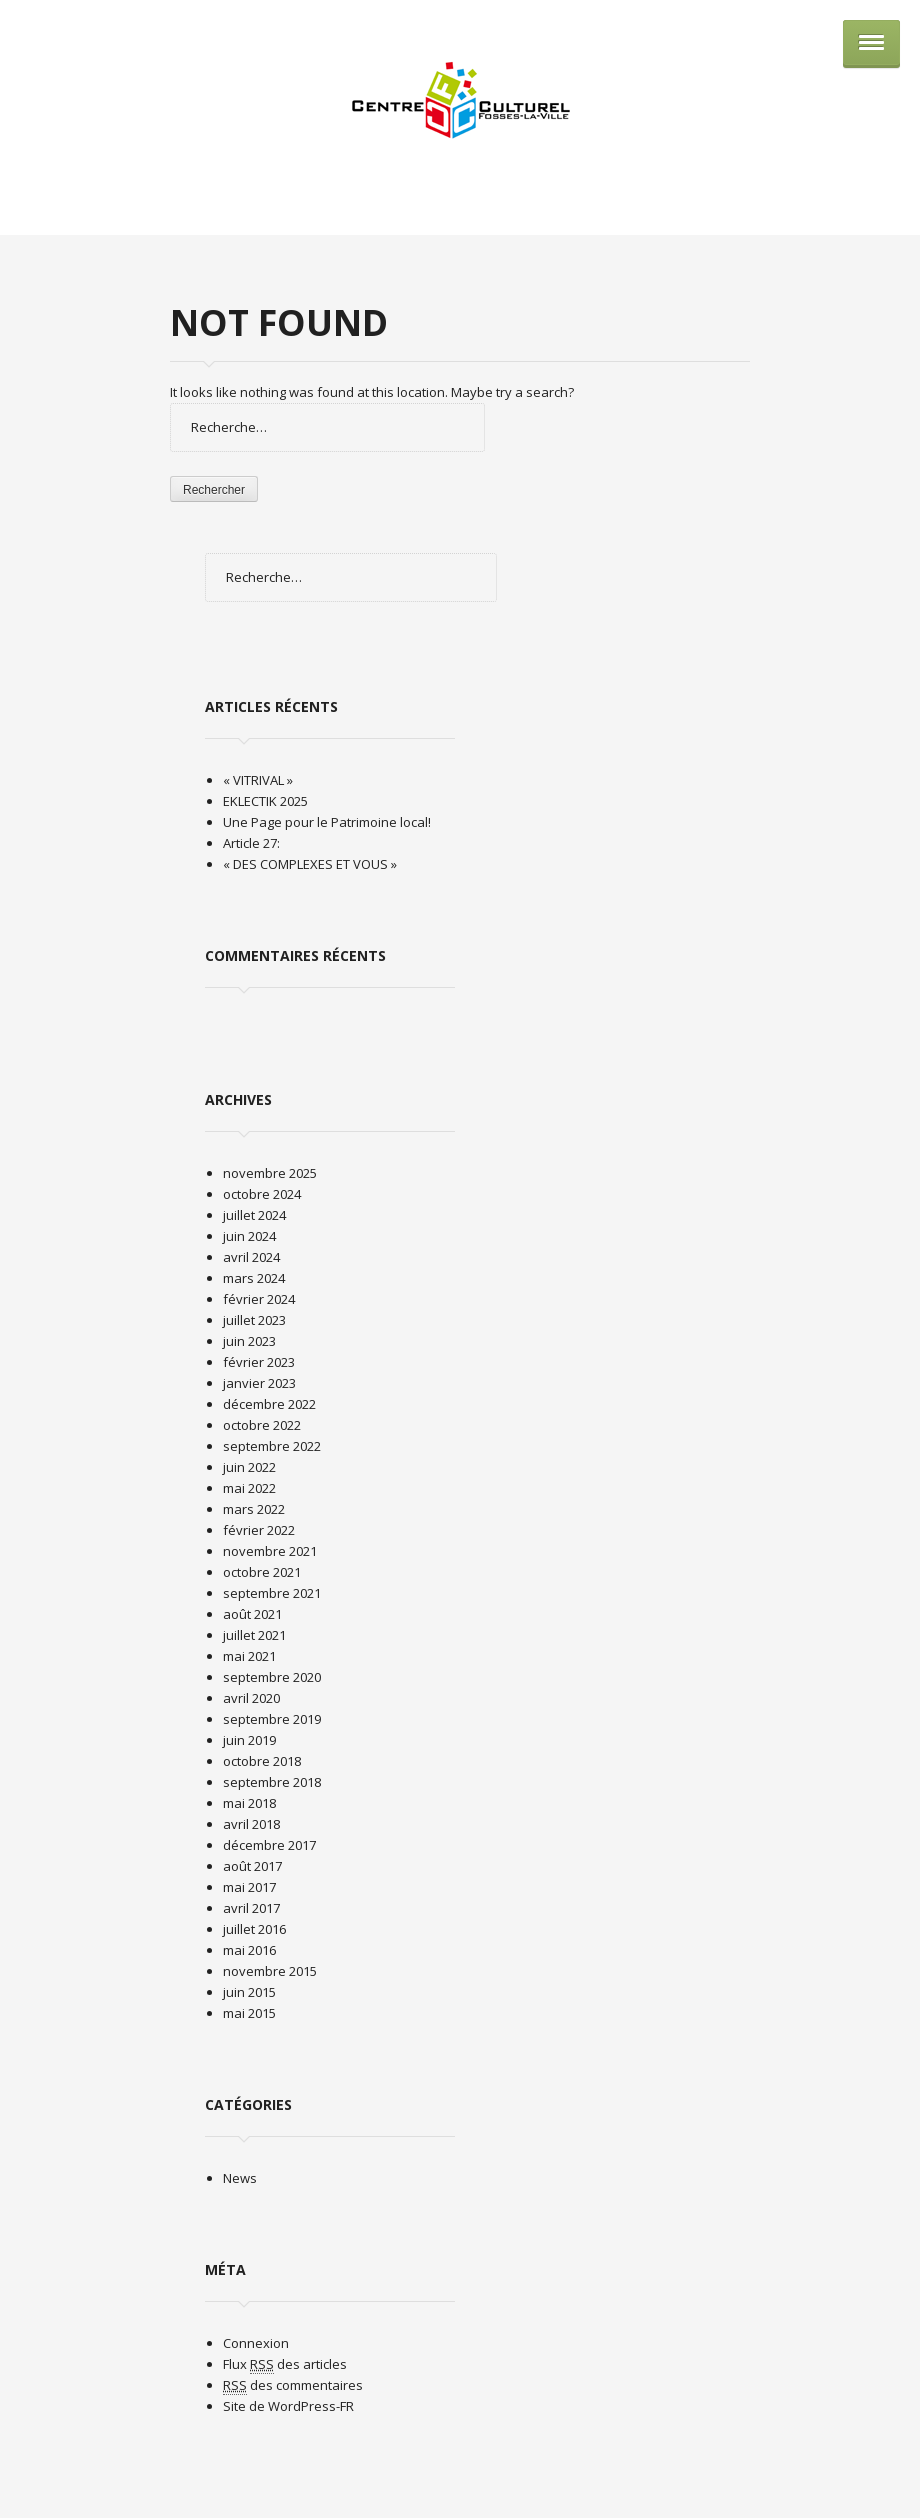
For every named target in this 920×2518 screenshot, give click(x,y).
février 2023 (259, 1362)
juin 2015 (249, 1992)
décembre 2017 (269, 1845)
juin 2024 (249, 1236)
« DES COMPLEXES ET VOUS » (310, 864)
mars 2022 (254, 1509)
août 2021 (252, 1614)
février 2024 (259, 1299)
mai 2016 (249, 1950)
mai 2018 (249, 1803)
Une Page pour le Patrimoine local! (327, 822)
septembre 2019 (272, 1719)
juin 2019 (249, 1740)
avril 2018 (251, 1824)
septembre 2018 (272, 1782)
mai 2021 (249, 1656)
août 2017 (252, 1866)
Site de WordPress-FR (288, 2406)
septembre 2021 (272, 1593)
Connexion (256, 2343)
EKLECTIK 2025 (265, 801)
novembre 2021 (270, 1551)
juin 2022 (249, 1467)
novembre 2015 (270, 1971)
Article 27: (251, 843)
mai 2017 (249, 1887)
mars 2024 (254, 1278)
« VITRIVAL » (258, 780)
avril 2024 (251, 1257)
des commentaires (293, 2385)
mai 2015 (249, 2013)
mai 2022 (249, 1488)
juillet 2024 (254, 1215)
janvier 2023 (259, 1383)
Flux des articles (285, 2364)
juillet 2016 (254, 1929)
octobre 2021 (262, 1572)
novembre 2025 (270, 1173)
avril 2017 (251, 1908)
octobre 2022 (262, 1425)
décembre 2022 (269, 1404)
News (240, 2178)
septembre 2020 (272, 1677)
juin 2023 (249, 1341)
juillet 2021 (254, 1635)
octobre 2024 (262, 1194)
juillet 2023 (254, 1320)
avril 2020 (251, 1698)
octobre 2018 (262, 1761)
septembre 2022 (272, 1446)
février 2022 (259, 1530)
